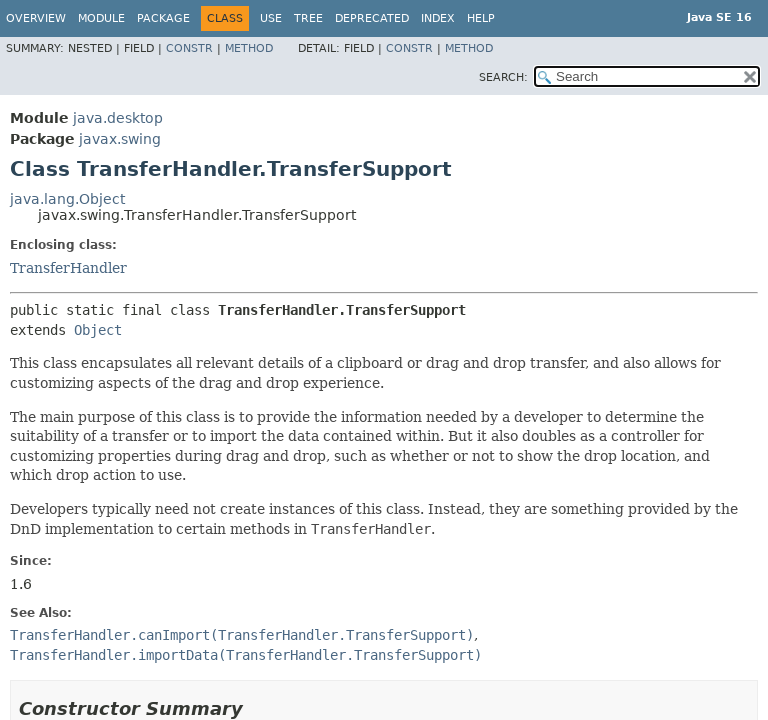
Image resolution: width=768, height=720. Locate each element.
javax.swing (120, 139)
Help (481, 18)
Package (163, 18)
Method (249, 48)
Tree (308, 18)
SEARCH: (503, 77)
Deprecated (372, 18)
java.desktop (118, 118)
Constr (189, 48)
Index (438, 18)
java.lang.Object (67, 199)
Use (271, 18)
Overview (36, 18)
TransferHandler (68, 268)
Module (101, 18)
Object (98, 330)
